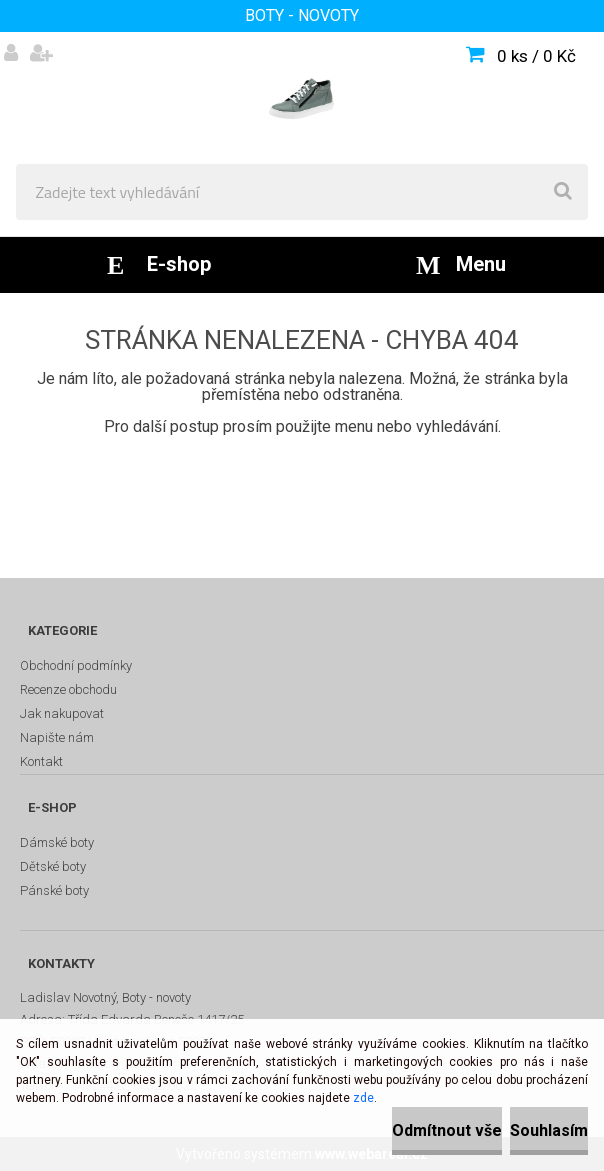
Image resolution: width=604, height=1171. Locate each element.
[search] (563, 192)
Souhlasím (549, 1130)
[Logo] (302, 98)
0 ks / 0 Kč (536, 56)
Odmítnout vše (447, 1130)
